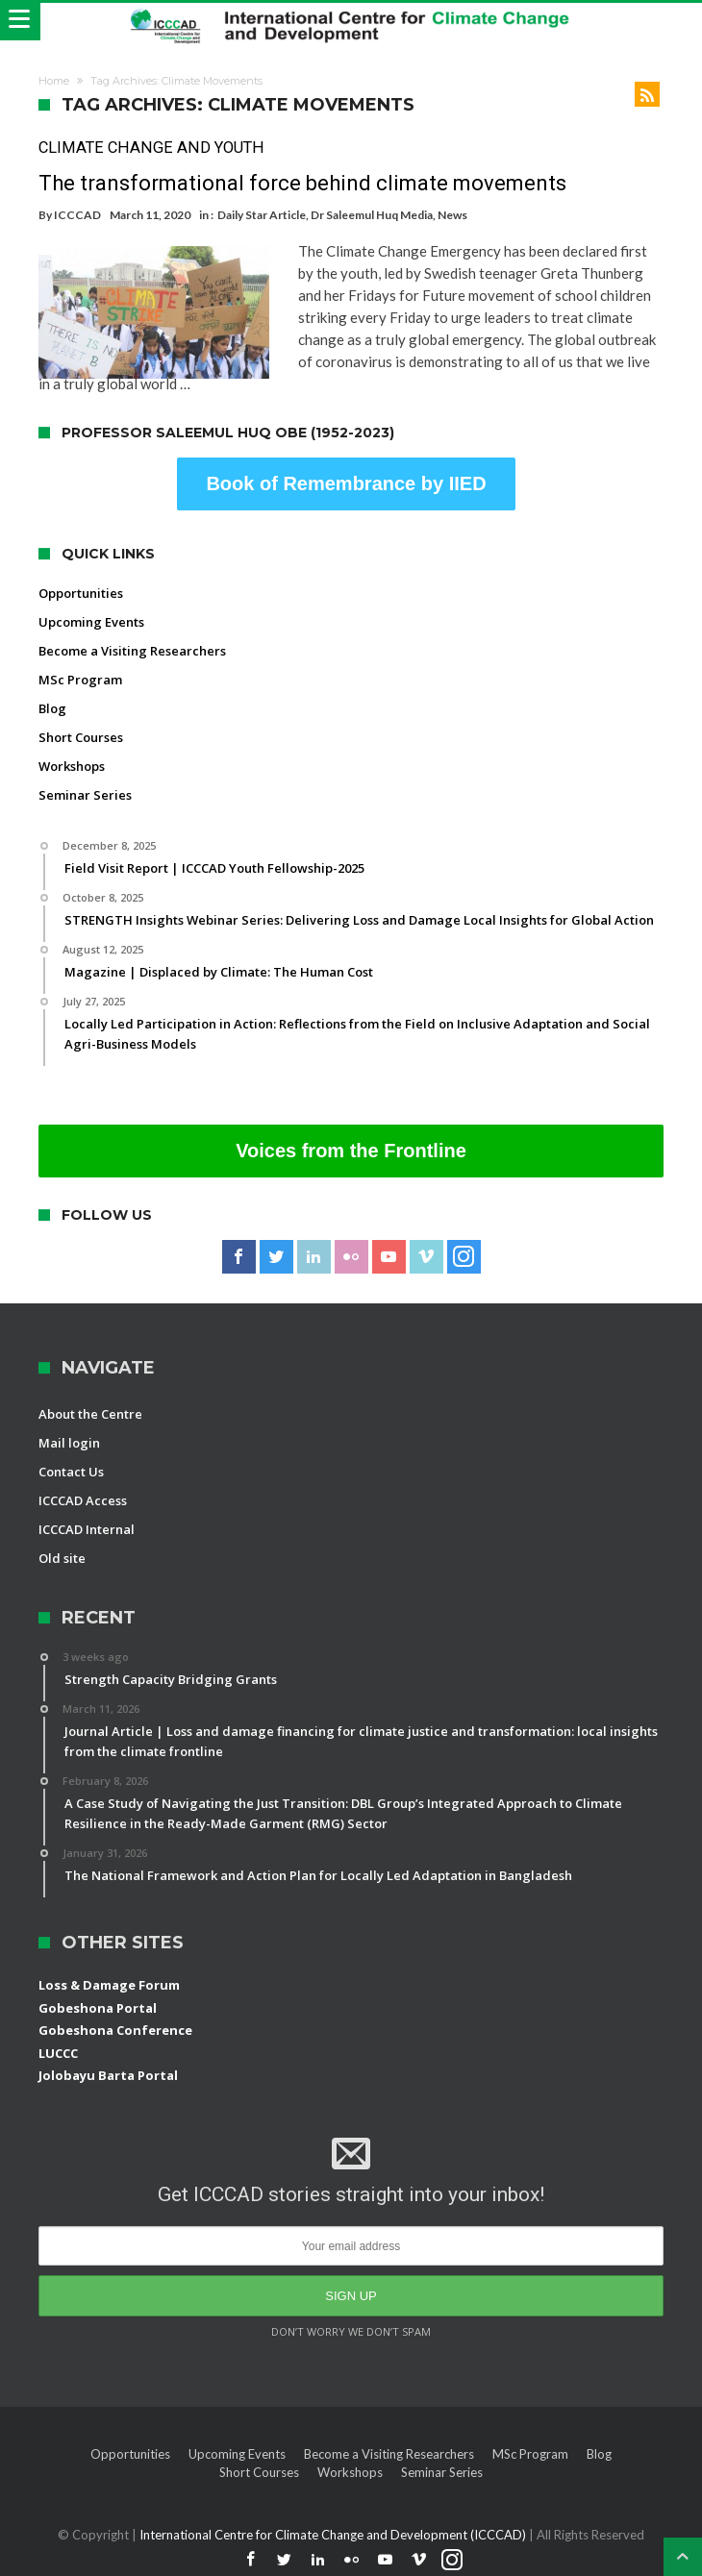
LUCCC (58, 2053)
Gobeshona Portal (97, 2008)
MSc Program (80, 679)
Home (53, 80)
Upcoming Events (91, 622)
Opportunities (80, 593)
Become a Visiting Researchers (132, 650)
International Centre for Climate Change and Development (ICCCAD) (334, 2534)
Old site (62, 1558)
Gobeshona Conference (115, 2030)
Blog (52, 708)
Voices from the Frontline (351, 1150)
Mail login (69, 1442)
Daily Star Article (261, 215)
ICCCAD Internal (86, 1529)
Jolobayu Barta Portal (108, 2075)
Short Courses (80, 737)
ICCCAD (77, 215)
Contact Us (71, 1471)
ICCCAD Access (82, 1500)
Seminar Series (85, 795)
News (452, 215)
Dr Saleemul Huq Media (372, 215)
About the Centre (90, 1414)
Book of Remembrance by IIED (346, 483)
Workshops (71, 766)
